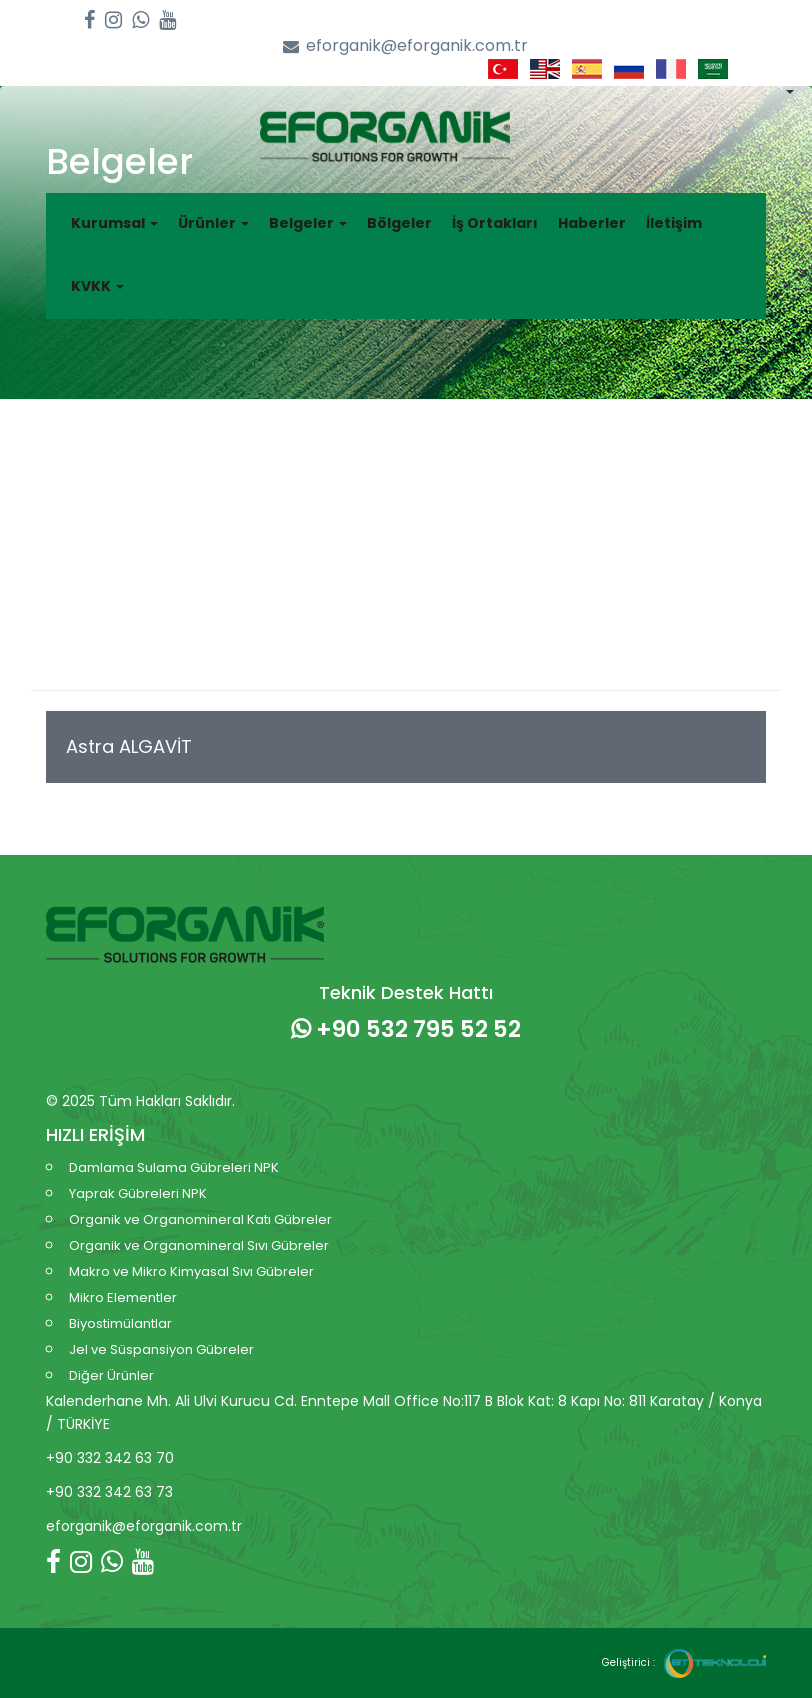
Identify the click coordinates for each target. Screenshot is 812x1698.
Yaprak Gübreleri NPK (138, 1193)
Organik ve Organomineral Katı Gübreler (200, 1219)
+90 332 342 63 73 (109, 1492)
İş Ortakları (495, 223)
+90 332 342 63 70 (110, 1458)
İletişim (674, 223)
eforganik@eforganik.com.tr (405, 46)
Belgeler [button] (308, 223)
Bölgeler (399, 223)
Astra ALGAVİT (129, 746)
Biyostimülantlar (120, 1323)
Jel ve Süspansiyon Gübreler (161, 1349)
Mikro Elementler (123, 1297)
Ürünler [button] (213, 223)
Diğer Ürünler (111, 1375)
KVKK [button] (97, 286)
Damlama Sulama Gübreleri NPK (174, 1167)
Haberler (592, 223)
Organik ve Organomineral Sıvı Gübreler (199, 1245)
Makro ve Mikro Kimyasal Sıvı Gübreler (191, 1271)
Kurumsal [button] (114, 223)
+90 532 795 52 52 (406, 1029)
